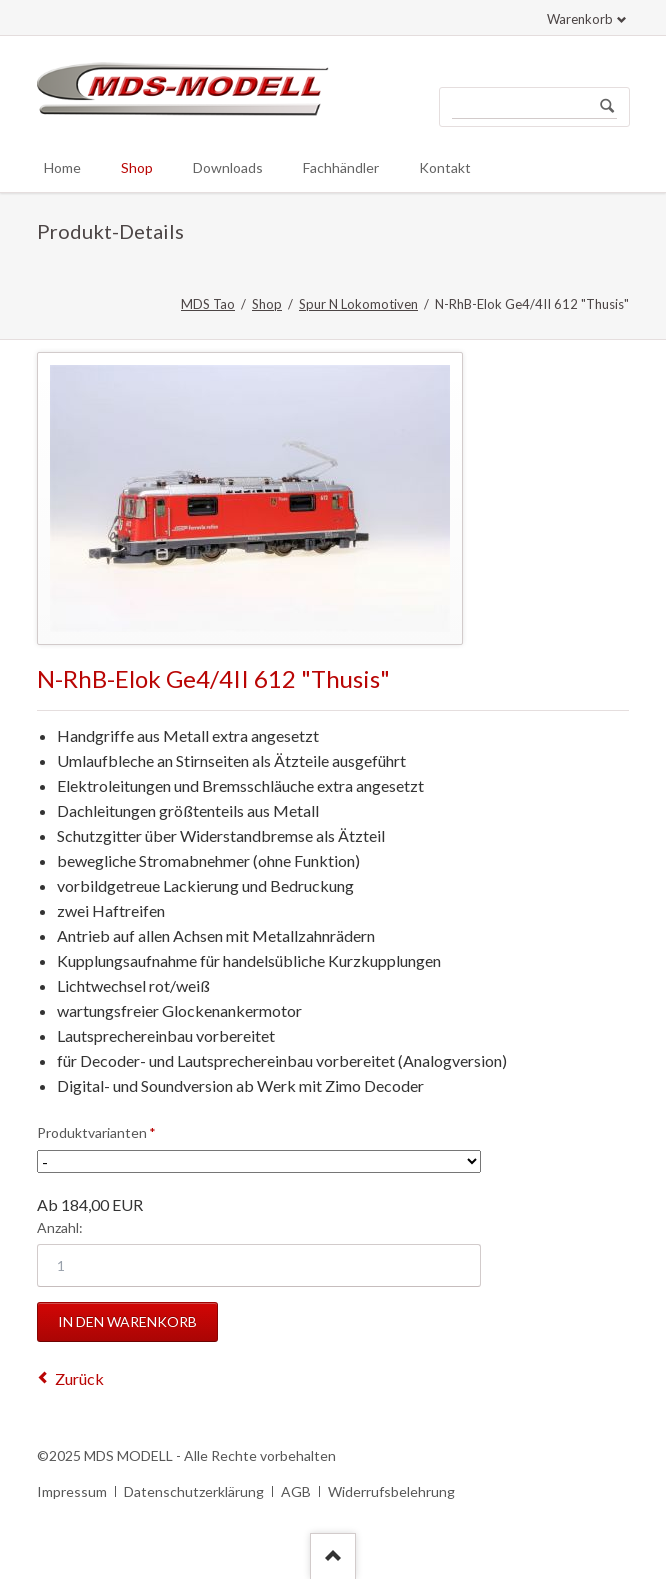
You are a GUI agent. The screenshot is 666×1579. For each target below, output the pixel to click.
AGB (296, 1491)
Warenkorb (580, 19)
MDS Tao (208, 304)
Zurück (79, 1378)
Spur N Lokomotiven (358, 304)
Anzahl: (60, 1227)
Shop (267, 304)
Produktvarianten (96, 1131)
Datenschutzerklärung (194, 1491)
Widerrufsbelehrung (391, 1491)
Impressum (72, 1491)
